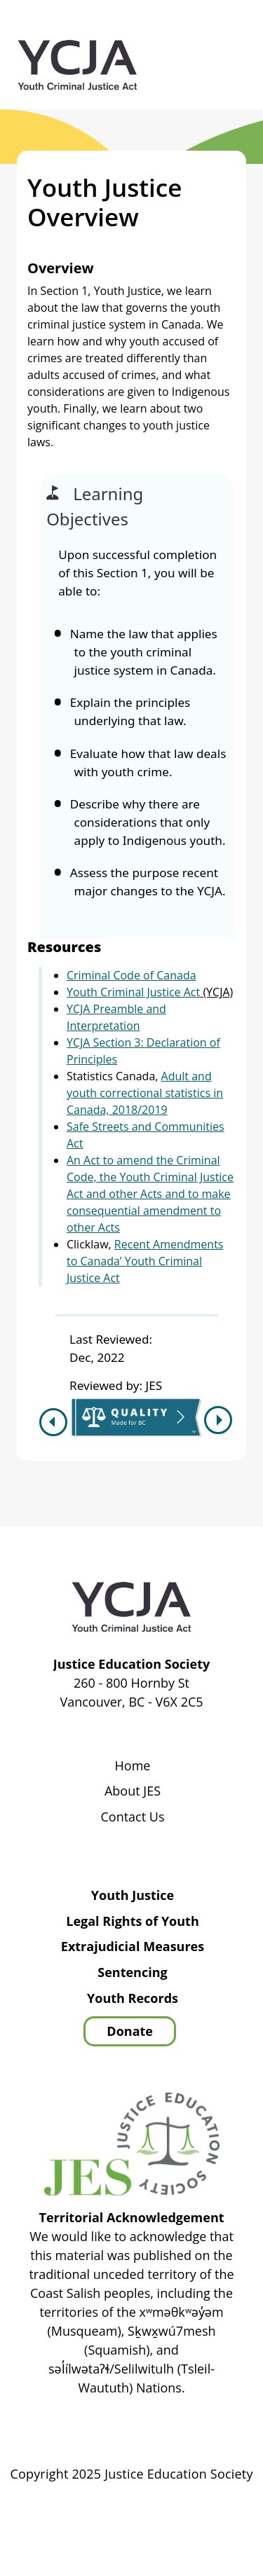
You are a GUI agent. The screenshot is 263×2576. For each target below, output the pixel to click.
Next (220, 1420)
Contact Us (132, 1817)
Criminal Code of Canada (131, 975)
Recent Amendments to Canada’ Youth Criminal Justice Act (145, 1261)
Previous (51, 1422)
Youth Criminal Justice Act (133, 992)
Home (133, 1766)
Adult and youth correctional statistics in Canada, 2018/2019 (145, 1092)
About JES (132, 1791)
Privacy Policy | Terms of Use (176, 2513)
